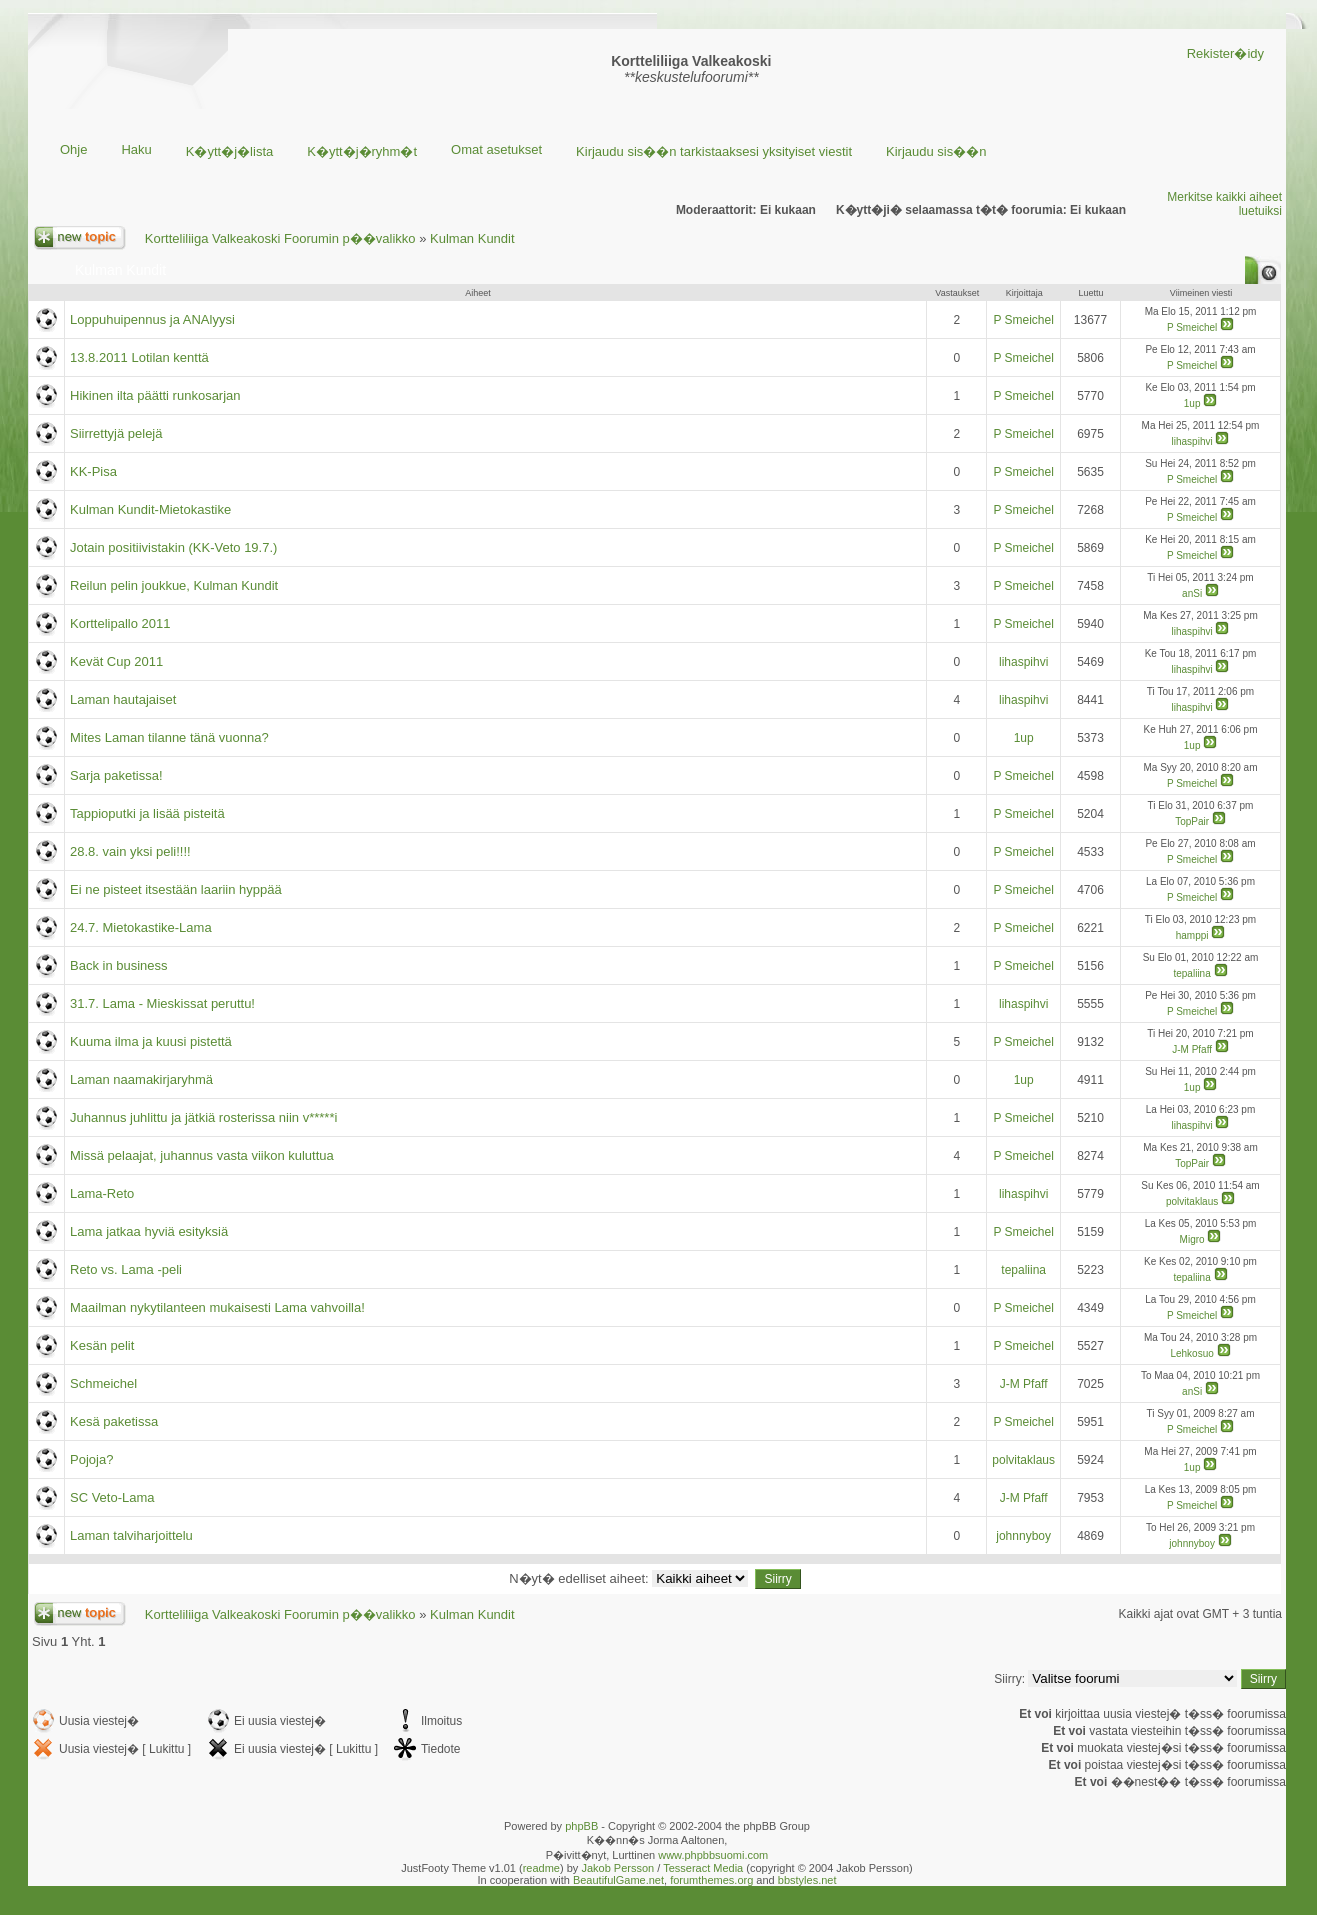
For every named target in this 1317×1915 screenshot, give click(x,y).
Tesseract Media (703, 1868)
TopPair (1192, 821)
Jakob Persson (617, 1868)
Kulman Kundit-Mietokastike (150, 509)
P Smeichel (1023, 320)
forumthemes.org (711, 1880)
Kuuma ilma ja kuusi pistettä (151, 1041)
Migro (1192, 1239)
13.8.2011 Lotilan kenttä (139, 357)
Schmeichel (103, 1383)
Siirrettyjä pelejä (116, 433)
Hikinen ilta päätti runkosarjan (155, 395)
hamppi (1192, 935)
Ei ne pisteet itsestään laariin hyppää (176, 889)
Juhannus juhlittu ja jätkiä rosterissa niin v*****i (203, 1117)
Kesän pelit (102, 1345)
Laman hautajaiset (123, 699)
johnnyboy (1023, 1536)
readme (541, 1868)
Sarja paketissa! (116, 775)
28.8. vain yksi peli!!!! (130, 851)
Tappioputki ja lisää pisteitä (147, 813)
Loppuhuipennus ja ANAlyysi (152, 319)
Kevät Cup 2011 (116, 661)
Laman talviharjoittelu (131, 1535)
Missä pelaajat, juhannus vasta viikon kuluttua (202, 1155)
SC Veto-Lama (112, 1497)
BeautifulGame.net (618, 1880)
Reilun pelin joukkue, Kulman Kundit (174, 585)
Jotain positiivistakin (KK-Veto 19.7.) (173, 547)
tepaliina (1191, 973)
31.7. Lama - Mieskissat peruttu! (162, 1003)
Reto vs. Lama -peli (126, 1269)
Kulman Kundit (472, 238)
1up (1192, 403)
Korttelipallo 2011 (120, 623)
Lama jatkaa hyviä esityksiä (149, 1231)
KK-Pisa (93, 471)
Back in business (119, 965)
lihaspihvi (1192, 441)
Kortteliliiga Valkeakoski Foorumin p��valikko (280, 238)
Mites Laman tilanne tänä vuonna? (169, 737)
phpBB (581, 1826)
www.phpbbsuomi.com (713, 1855)
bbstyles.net (807, 1880)
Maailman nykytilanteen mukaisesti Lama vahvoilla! (217, 1307)
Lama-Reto (102, 1193)
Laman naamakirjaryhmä (141, 1079)
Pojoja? (91, 1459)
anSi (1192, 593)
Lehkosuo (1191, 1353)
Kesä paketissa (114, 1421)
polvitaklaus (1192, 1201)
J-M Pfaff (1192, 1049)
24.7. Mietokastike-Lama (141, 927)
